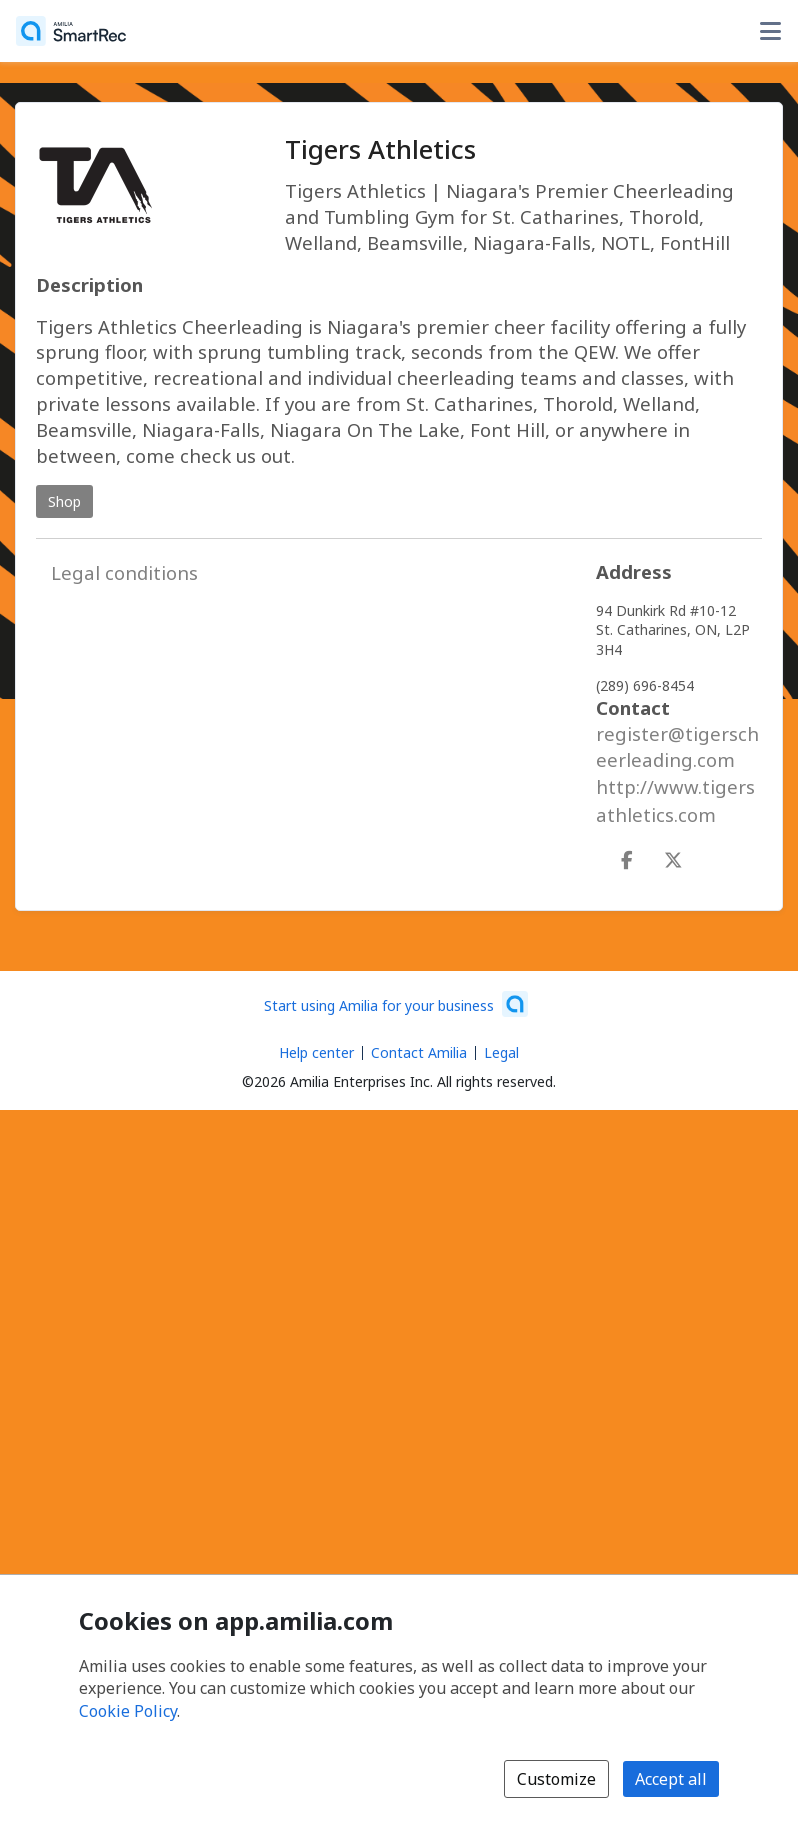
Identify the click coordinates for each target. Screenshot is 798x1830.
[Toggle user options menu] (770, 31)
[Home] (71, 31)
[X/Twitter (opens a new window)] (673, 856)
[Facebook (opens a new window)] (627, 856)
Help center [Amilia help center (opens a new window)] (316, 1052)
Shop (64, 501)
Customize (556, 1779)
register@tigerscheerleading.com (677, 746)
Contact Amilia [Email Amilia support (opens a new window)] (419, 1052)
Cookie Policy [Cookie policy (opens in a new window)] (128, 1711)
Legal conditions (124, 572)
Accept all (671, 1779)
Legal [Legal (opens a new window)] (501, 1052)
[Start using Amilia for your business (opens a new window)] (396, 1004)
